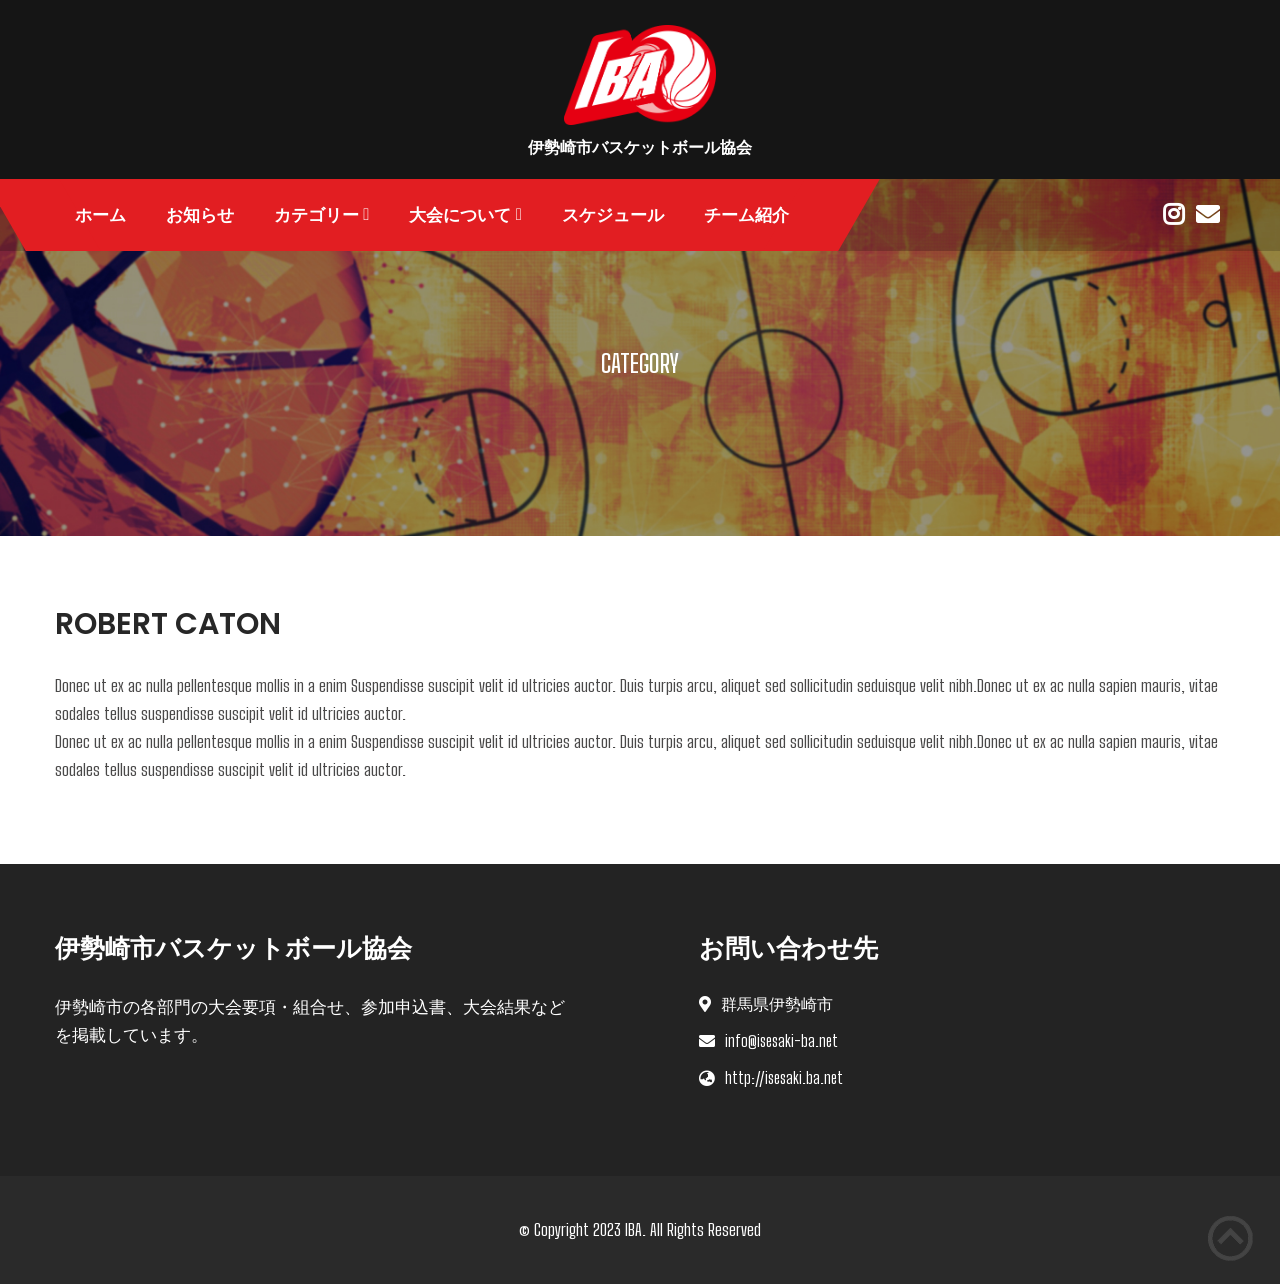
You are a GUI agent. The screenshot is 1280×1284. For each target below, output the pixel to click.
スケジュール (613, 215)
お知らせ (200, 215)
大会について (460, 215)
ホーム (100, 215)
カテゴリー (316, 215)
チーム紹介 (746, 215)
